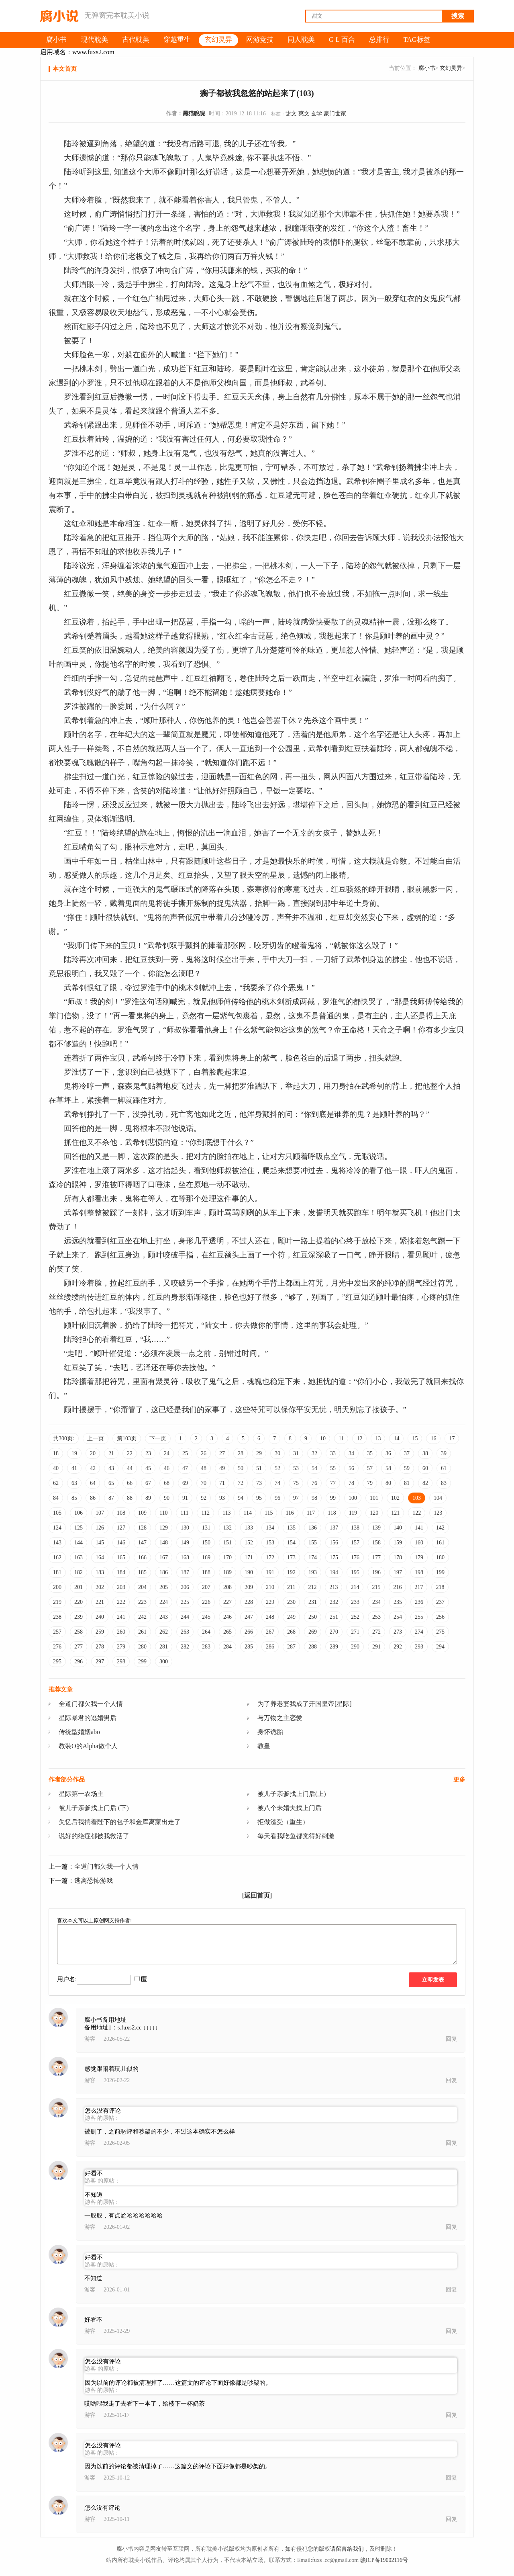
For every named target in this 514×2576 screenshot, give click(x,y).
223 (142, 1602)
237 (440, 1602)
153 (270, 1543)
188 (206, 1572)
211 (291, 1587)
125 (78, 1528)
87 (111, 1498)
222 (121, 1602)
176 (355, 1557)
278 (100, 1647)
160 (419, 1543)
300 (163, 1662)
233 (355, 1602)
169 (206, 1557)
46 (166, 1468)
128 (142, 1528)
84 (56, 1498)
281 (163, 1647)
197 (398, 1572)
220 (78, 1602)
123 (438, 1513)
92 (203, 1498)
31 (296, 1453)
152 (249, 1543)
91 (185, 1498)
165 (121, 1557)
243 (163, 1617)
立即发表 (433, 1980)
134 (270, 1528)
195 (355, 1572)
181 (57, 1572)
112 (205, 1513)
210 (270, 1587)
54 (314, 1468)
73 (259, 1483)
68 (166, 1483)
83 (444, 1483)
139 (376, 1528)
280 (142, 1647)
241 (121, 1617)
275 (440, 1632)
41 (74, 1468)
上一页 (95, 1438)
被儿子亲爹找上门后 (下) (94, 1807)
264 (206, 1632)
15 (415, 1438)
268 (291, 1632)
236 (419, 1602)
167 (163, 1557)
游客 (90, 2039)
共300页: (63, 1438)
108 (121, 1513)
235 (398, 1602)
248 (270, 1617)
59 (407, 1468)
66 (130, 1483)
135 (291, 1528)
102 (395, 1498)
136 (312, 1528)
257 (57, 1632)
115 (269, 1513)
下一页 (157, 1438)
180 (440, 1557)
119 (353, 1513)
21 (111, 1453)
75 (296, 1483)
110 (163, 1513)
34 (351, 1453)
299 (142, 1662)
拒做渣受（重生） (283, 1821)
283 (206, 1647)
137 (334, 1528)
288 (312, 1647)
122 (416, 1513)
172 (270, 1557)
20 (93, 1453)
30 (277, 1453)
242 (142, 1617)
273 (398, 1632)
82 (425, 1483)
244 (185, 1617)
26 (203, 1453)
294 (440, 1647)
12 (359, 1438)
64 (93, 1483)
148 (163, 1543)
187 (185, 1572)
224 (163, 1602)
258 (78, 1632)
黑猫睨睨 (194, 114)
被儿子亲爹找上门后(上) (291, 1793)
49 (222, 1468)
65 (111, 1483)
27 (222, 1453)
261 (142, 1632)
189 (227, 1572)
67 (148, 1483)
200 (57, 1587)
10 (323, 1438)
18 (56, 1453)
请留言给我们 (347, 2549)
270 (334, 1632)
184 (121, 1572)
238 (57, 1617)
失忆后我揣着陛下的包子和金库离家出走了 (120, 1821)
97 (296, 1498)
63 (74, 1483)
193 (312, 1572)
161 (440, 1543)
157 (355, 1543)
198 (419, 1572)
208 (227, 1587)
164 (100, 1557)
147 (142, 1543)
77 (333, 1483)
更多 (459, 1779)
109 (142, 1513)
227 (227, 1602)
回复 (451, 2039)
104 (438, 1498)
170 (227, 1557)
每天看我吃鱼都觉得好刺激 (296, 1836)
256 (440, 1617)
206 (185, 1587)
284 (227, 1647)
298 (121, 1662)
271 (355, 1632)
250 (312, 1617)
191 (270, 1572)
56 (351, 1468)
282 (185, 1647)
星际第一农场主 (81, 1793)
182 (78, 1572)
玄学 (316, 114)
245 (206, 1617)
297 (100, 1662)
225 (185, 1602)
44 (130, 1468)
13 (378, 1438)
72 (240, 1483)
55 (333, 1468)
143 (57, 1543)
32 (314, 1453)
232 (334, 1602)
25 (185, 1453)
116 (290, 1513)
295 (57, 1662)
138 (355, 1528)
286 (270, 1647)
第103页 (127, 1438)
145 (100, 1543)
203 (121, 1587)
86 (93, 1498)
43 (111, 1468)
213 (333, 1587)
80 (388, 1483)
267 (270, 1632)
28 (240, 1453)
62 (56, 1483)
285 (249, 1647)
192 (291, 1572)
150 (206, 1543)
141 (419, 1528)
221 (100, 1602)
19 (74, 1453)
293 (419, 1647)
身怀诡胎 (270, 1731)
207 (206, 1587)
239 (78, 1617)
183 (100, 1572)
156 (334, 1543)
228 (249, 1602)
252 (355, 1617)
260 (121, 1632)
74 (277, 1483)
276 (57, 1647)
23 (148, 1453)
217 (418, 1587)
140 (398, 1528)
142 (440, 1528)
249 (291, 1617)
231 (312, 1602)
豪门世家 (335, 114)
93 (222, 1498)
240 (100, 1617)
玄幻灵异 (451, 68)
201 (78, 1587)
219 (57, 1602)
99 (333, 1498)
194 (334, 1572)
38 (425, 1453)
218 (440, 1587)
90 (166, 1498)
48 (203, 1468)
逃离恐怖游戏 (93, 1880)
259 (100, 1632)
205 (163, 1587)
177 (376, 1557)
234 (376, 1602)
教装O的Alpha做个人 (88, 1746)
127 (121, 1528)
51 (259, 1468)
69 (185, 1483)
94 (240, 1498)
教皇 (263, 1746)
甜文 (291, 114)
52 (277, 1468)
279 (121, 1647)
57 (370, 1468)
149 (185, 1543)
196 (376, 1572)
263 (185, 1632)
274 (419, 1632)
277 (78, 1647)
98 (314, 1498)
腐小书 (426, 68)
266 (249, 1632)
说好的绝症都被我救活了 (94, 1836)
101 (374, 1498)
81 (407, 1483)
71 (222, 1483)
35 (370, 1453)
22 (130, 1453)
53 (296, 1468)
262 (163, 1632)
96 (277, 1498)
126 (100, 1528)
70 (203, 1483)
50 (240, 1468)
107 (100, 1513)
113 (226, 1513)
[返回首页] (257, 1895)
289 (334, 1647)
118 (332, 1513)
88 (130, 1498)
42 (93, 1468)
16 (433, 1438)
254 (398, 1617)
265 (227, 1632)
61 (444, 1468)
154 (291, 1543)
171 (249, 1557)
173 (291, 1557)
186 (163, 1572)
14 (396, 1438)
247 (249, 1617)
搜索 (457, 15)
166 (142, 1557)
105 (57, 1513)
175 (334, 1557)
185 (142, 1572)
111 (184, 1513)
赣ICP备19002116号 (384, 2560)
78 (351, 1483)
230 (291, 1602)
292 (398, 1647)
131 (206, 1528)
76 (314, 1483)
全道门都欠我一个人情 (91, 1703)
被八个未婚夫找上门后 (289, 1807)
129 (163, 1528)
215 (376, 1587)
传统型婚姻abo (79, 1731)
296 (78, 1662)
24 (166, 1453)
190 (249, 1572)
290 (355, 1647)
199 (440, 1572)
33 (333, 1453)
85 (74, 1498)
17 (452, 1438)
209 (249, 1587)
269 (312, 1632)
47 (185, 1468)
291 (376, 1647)
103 (416, 1498)
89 (148, 1498)
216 (397, 1587)
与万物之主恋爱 (279, 1717)
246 (227, 1617)
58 (388, 1468)
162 (57, 1557)
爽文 (304, 114)
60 (425, 1468)
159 (398, 1543)
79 (370, 1483)
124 (57, 1528)
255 (419, 1617)
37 (407, 1453)
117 (311, 1513)
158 (376, 1543)
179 (419, 1557)
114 (247, 1513)
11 (341, 1438)
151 (227, 1543)
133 (249, 1528)
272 (376, 1632)
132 (227, 1528)
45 (148, 1468)
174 (312, 1557)
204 (142, 1587)
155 (312, 1543)
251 (334, 1617)
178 (398, 1557)
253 (376, 1617)
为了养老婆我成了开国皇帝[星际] (304, 1703)
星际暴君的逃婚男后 (87, 1717)
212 (312, 1587)
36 (388, 1453)
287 (291, 1647)
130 (185, 1528)
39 (444, 1453)
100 (353, 1498)
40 (56, 1468)
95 (259, 1498)
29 (259, 1453)
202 (100, 1587)
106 (78, 1513)
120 (374, 1513)
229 (270, 1602)
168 (185, 1557)
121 (395, 1513)
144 (78, 1543)
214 (355, 1587)
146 (121, 1543)
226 (206, 1602)
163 (78, 1557)
